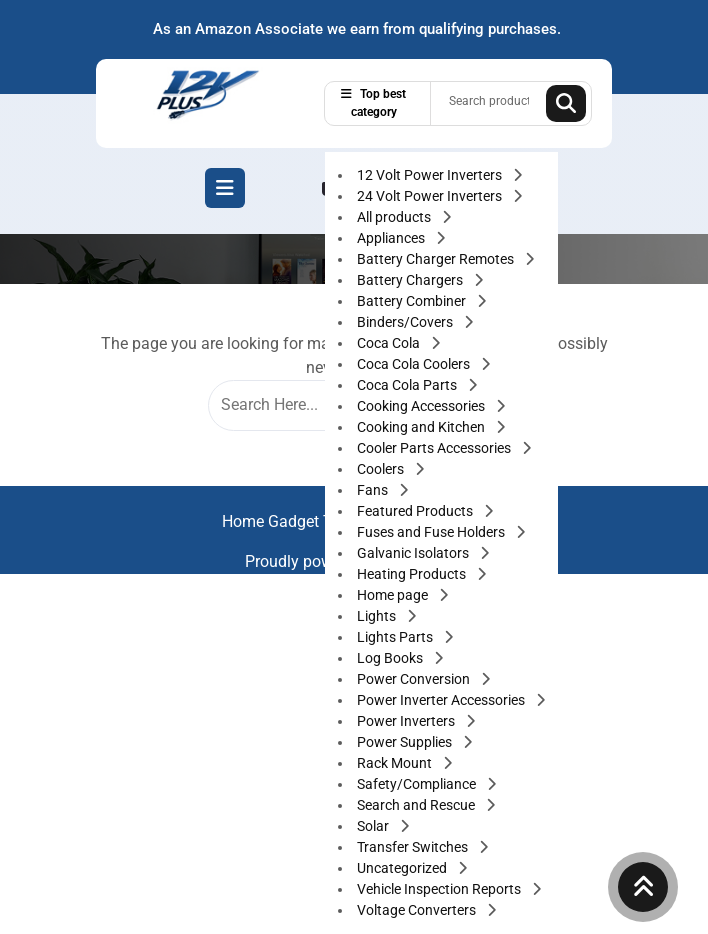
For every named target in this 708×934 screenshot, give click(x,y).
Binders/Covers (406, 322)
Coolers (382, 469)
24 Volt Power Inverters (431, 196)
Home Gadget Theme (299, 521)
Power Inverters (407, 721)
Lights (378, 616)
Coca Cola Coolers (415, 364)
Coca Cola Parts (408, 385)
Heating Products (413, 574)
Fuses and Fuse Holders (432, 532)
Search (566, 103)
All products (395, 217)
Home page (394, 595)
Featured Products (416, 511)
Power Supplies (406, 742)
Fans (374, 490)
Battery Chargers (411, 280)
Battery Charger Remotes (437, 259)
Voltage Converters (418, 910)
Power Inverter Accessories (442, 700)
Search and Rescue (417, 805)
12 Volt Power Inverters (431, 175)
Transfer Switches (414, 847)
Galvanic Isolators (414, 553)
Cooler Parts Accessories (435, 448)
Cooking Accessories (422, 406)
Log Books (391, 658)
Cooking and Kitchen (422, 427)
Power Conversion (415, 679)
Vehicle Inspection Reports (440, 889)
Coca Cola (390, 343)
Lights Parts (396, 637)
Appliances (392, 238)
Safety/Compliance (418, 784)
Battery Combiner (413, 301)
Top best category (373, 103)
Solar (374, 826)
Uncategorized (403, 868)
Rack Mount (396, 763)
